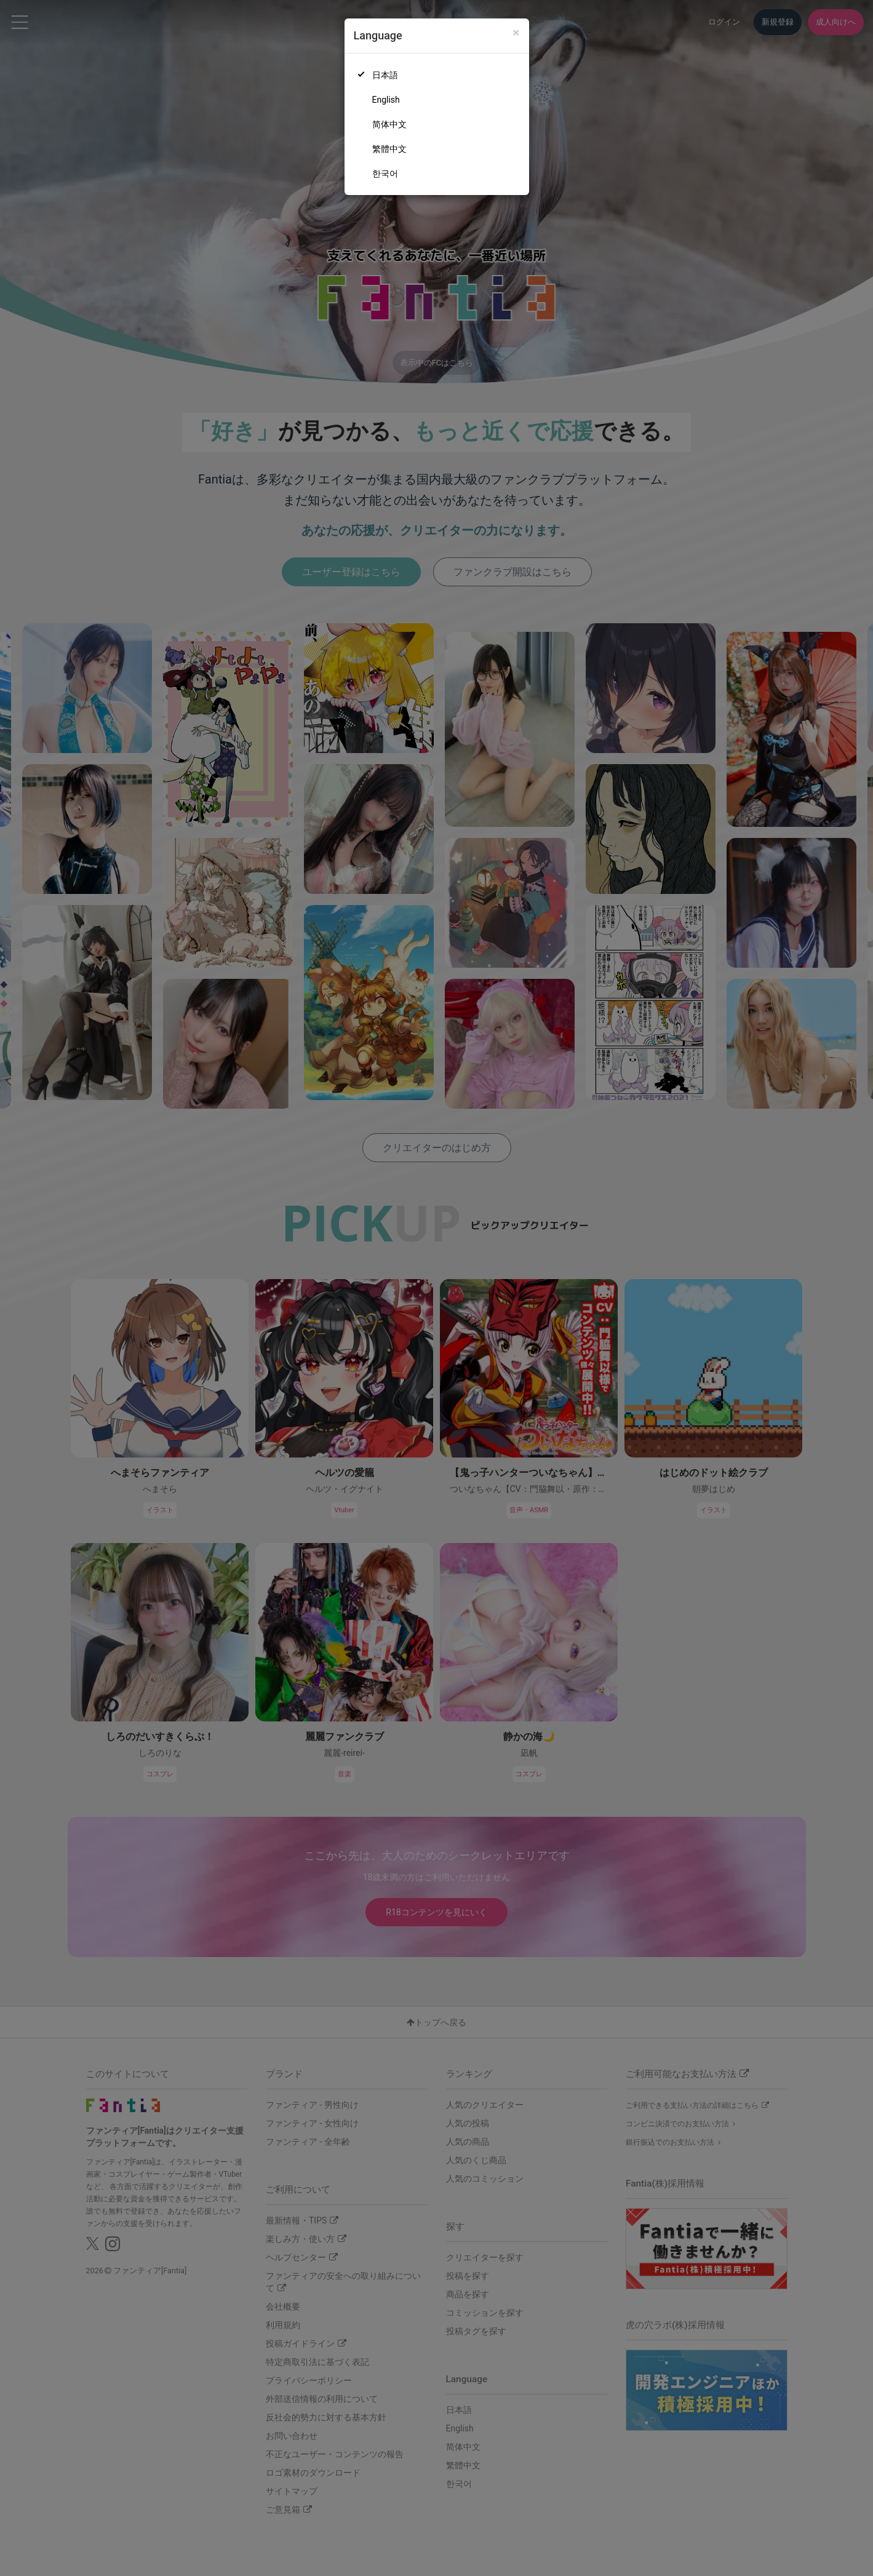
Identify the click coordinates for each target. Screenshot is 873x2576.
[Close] (515, 32)
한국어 (385, 173)
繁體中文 (389, 149)
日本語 (385, 75)
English (386, 100)
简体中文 (389, 124)
